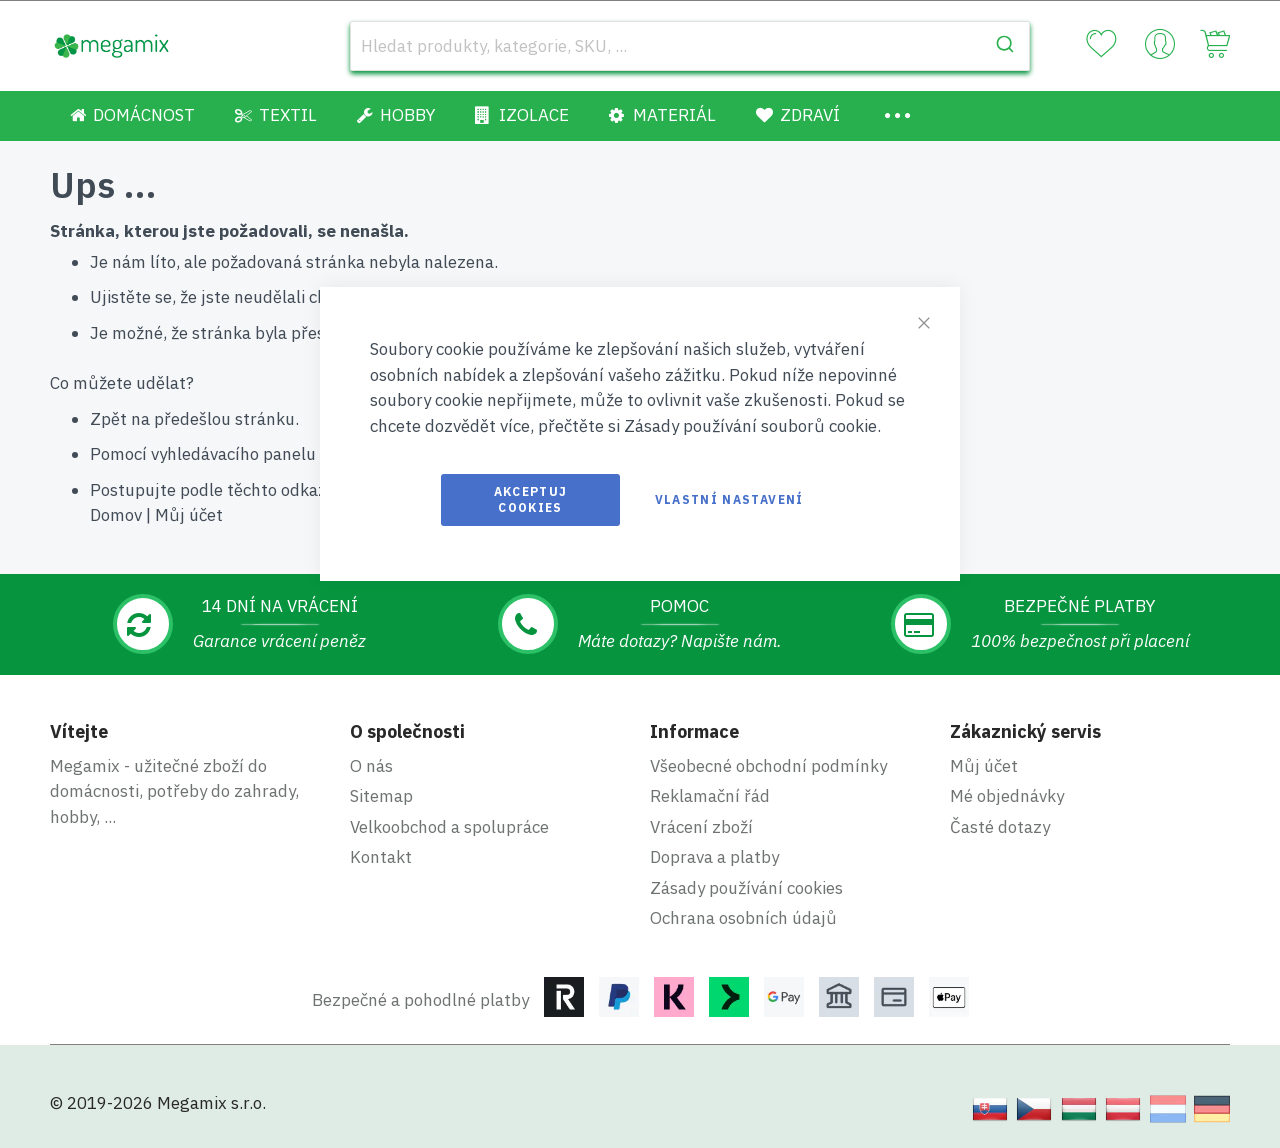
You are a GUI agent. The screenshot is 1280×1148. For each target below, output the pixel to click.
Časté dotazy (1000, 827)
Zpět (108, 419)
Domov (116, 515)
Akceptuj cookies (531, 499)
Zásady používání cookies (746, 888)
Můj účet (189, 515)
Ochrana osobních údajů (743, 918)
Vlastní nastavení (729, 499)
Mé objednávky (1007, 796)
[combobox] (690, 46)
